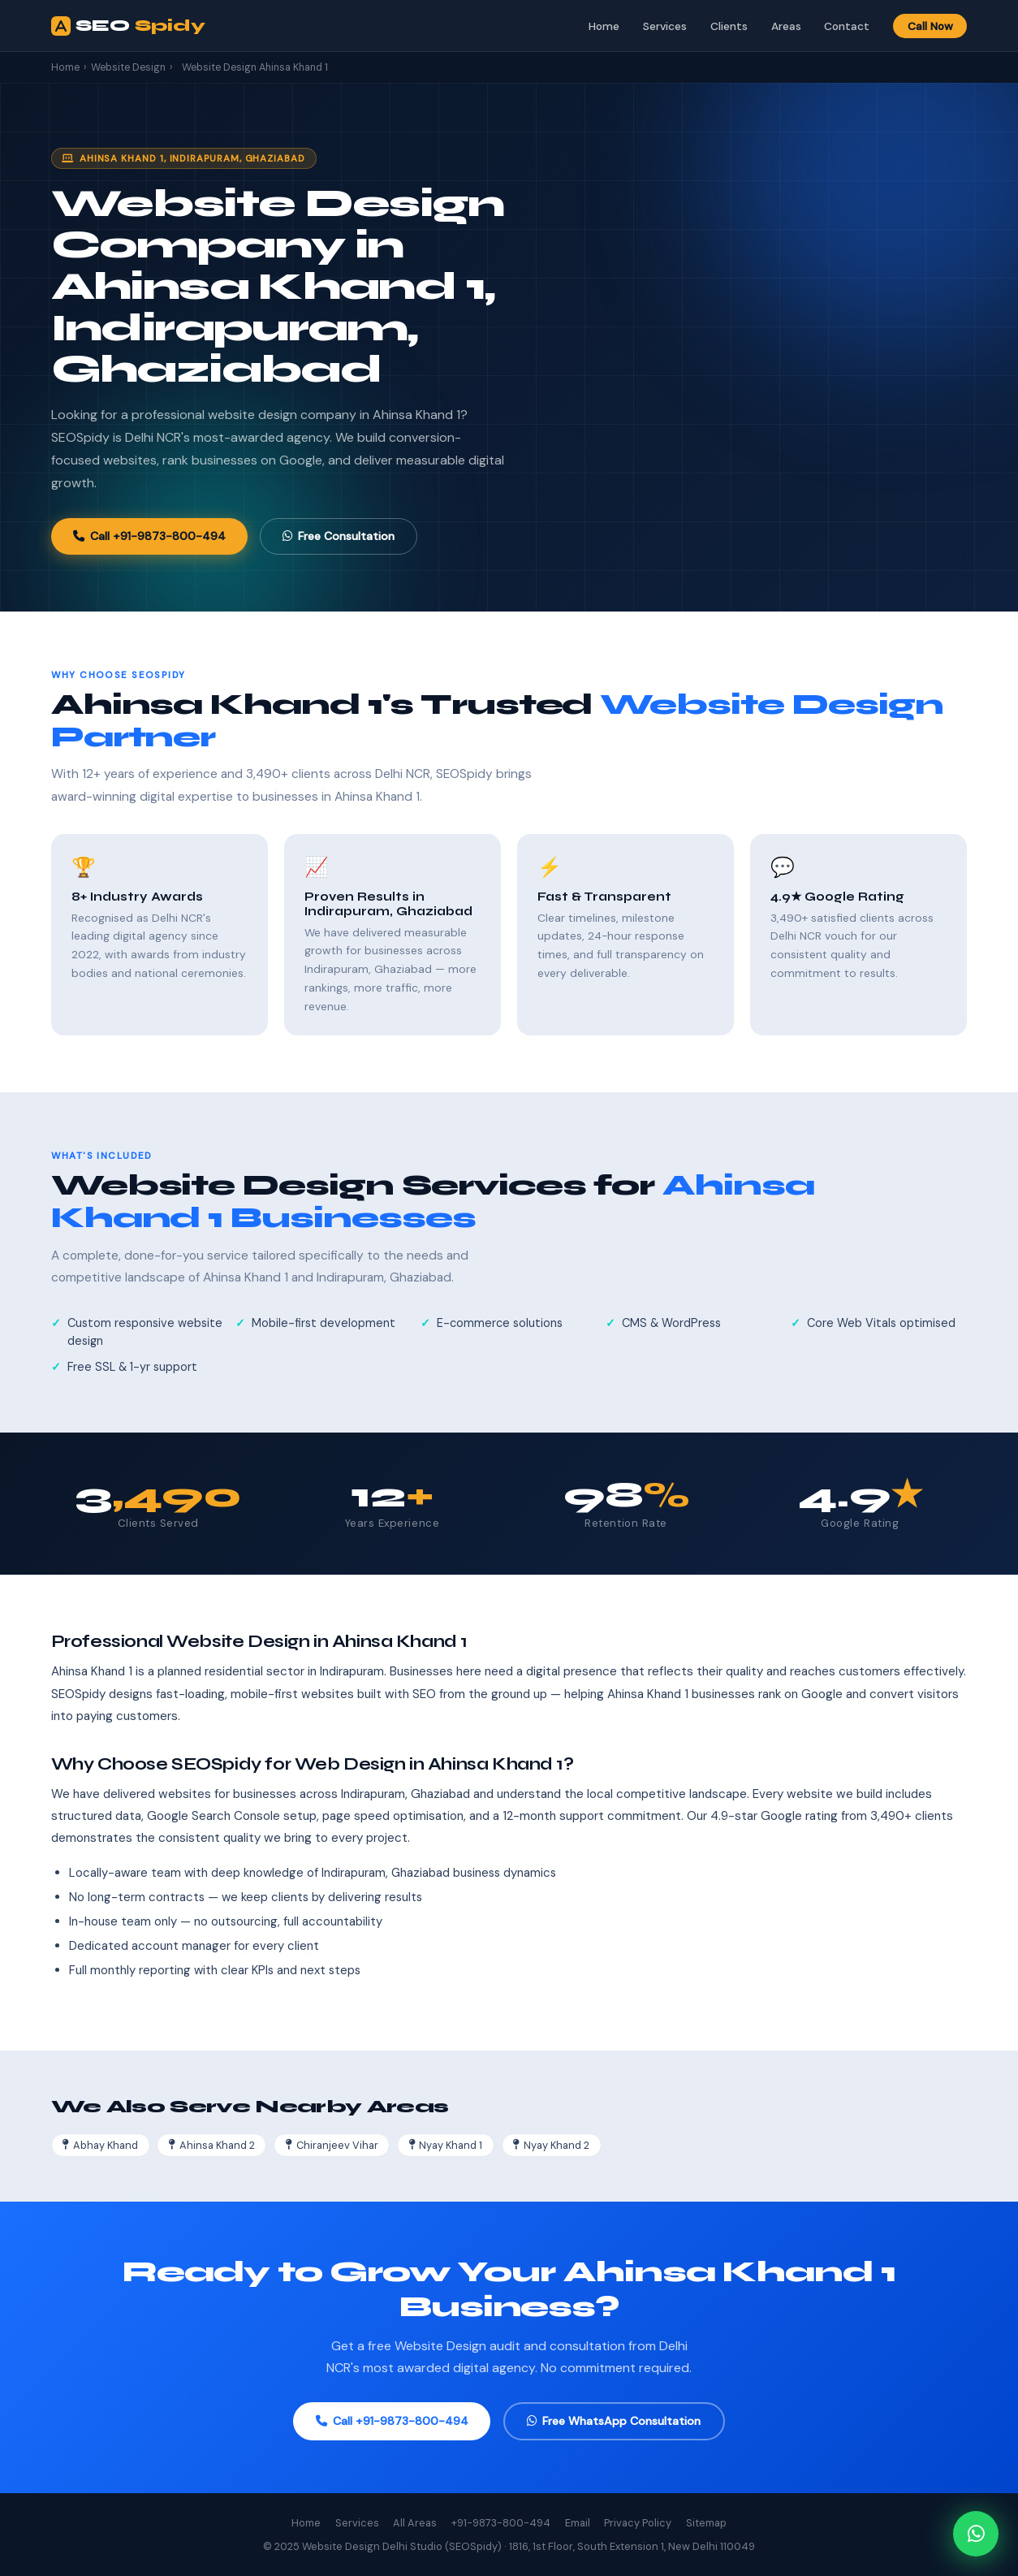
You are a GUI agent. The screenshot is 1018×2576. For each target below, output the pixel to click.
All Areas (415, 2523)
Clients (729, 26)
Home (604, 26)
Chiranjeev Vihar (332, 2145)
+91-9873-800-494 (500, 2523)
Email (577, 2523)
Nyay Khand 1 (446, 2145)
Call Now (930, 26)
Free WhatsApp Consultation (614, 2421)
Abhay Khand (100, 2145)
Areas (786, 26)
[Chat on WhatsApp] (976, 2534)
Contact (846, 26)
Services (665, 26)
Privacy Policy (637, 2523)
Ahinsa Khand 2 (212, 2145)
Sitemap (706, 2523)
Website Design (128, 67)
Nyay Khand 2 (551, 2145)
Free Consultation (339, 536)
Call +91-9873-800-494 (149, 536)
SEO (128, 26)
